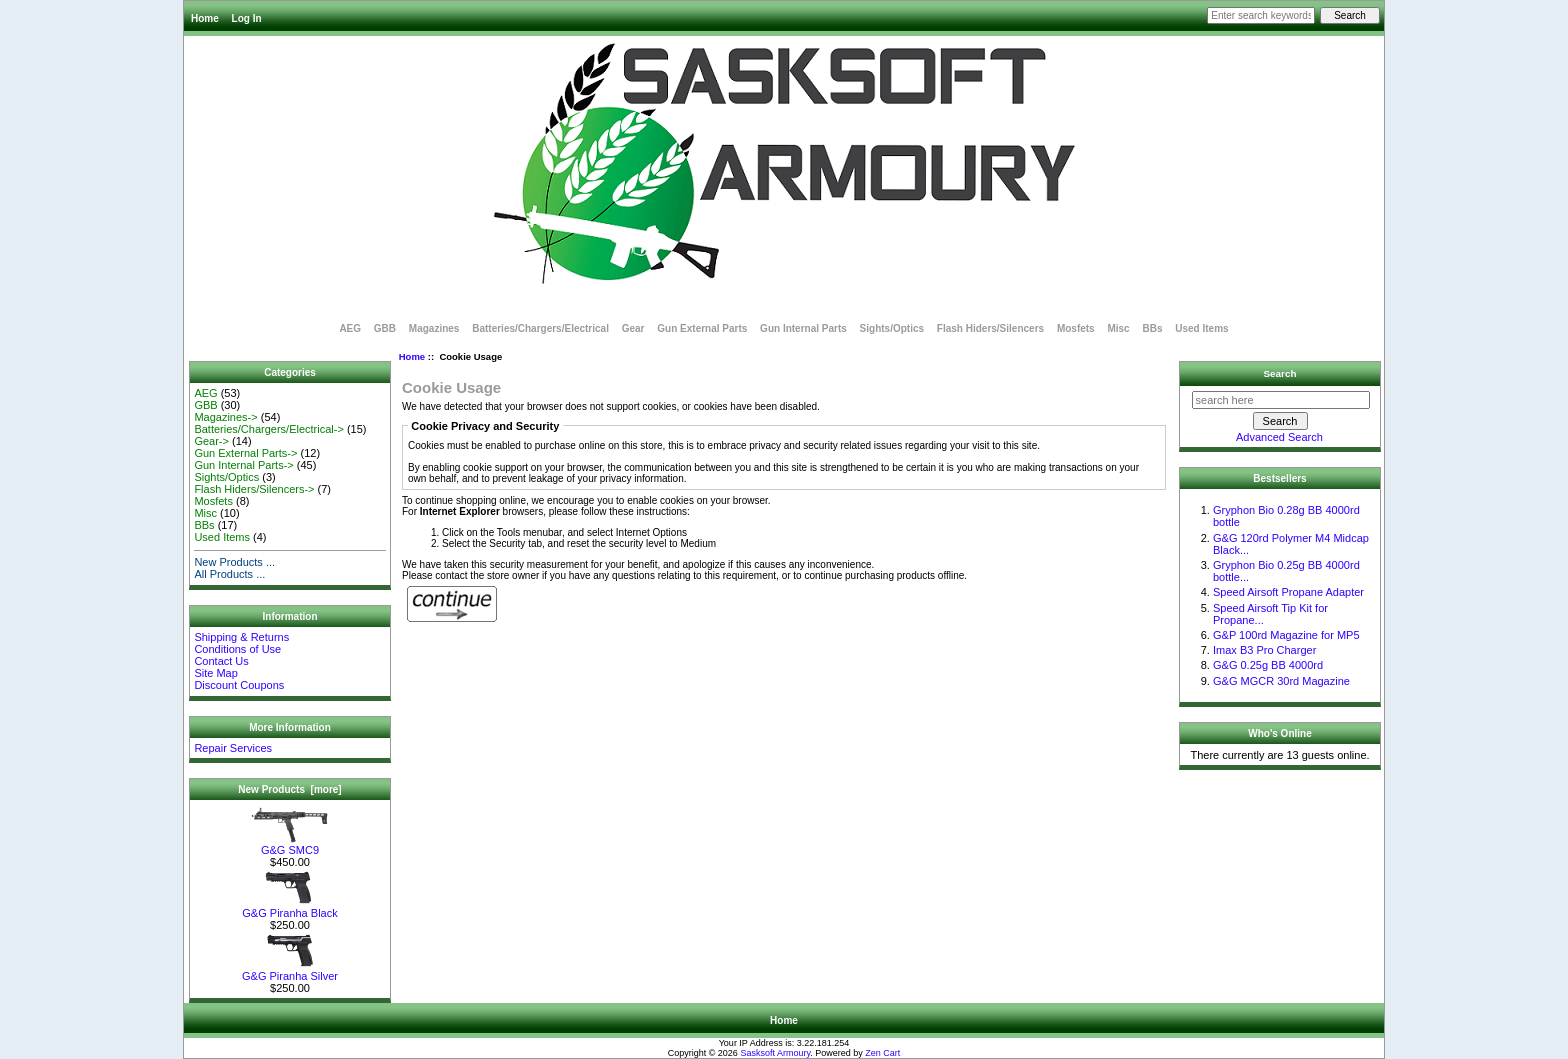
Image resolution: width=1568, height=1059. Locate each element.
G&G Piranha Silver (290, 971)
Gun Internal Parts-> (243, 465)
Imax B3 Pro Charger (1264, 650)
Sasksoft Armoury (775, 1053)
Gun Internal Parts (803, 328)
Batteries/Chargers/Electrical (540, 328)
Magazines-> (225, 417)
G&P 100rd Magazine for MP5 (1286, 635)
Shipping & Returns (241, 637)
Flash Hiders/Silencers (990, 328)
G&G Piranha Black (290, 908)
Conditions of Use (237, 649)
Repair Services (233, 748)
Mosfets (1076, 328)
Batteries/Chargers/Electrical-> (268, 429)
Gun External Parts (702, 328)
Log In (247, 18)
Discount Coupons (239, 685)
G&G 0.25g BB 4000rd (1268, 665)
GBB (385, 328)
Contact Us (221, 661)
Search (1280, 373)
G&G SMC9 (290, 845)
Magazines (434, 328)
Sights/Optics (892, 328)
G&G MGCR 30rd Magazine (1281, 681)
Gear (633, 328)
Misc (1118, 328)
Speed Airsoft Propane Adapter (1288, 592)
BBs (1152, 328)
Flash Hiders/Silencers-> (254, 489)
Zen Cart (882, 1053)
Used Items (1201, 328)
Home (205, 18)
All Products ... (229, 574)
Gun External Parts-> (245, 453)
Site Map (215, 673)
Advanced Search (1279, 437)
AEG (350, 328)
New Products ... (234, 562)
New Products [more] (289, 789)
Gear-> (211, 441)
